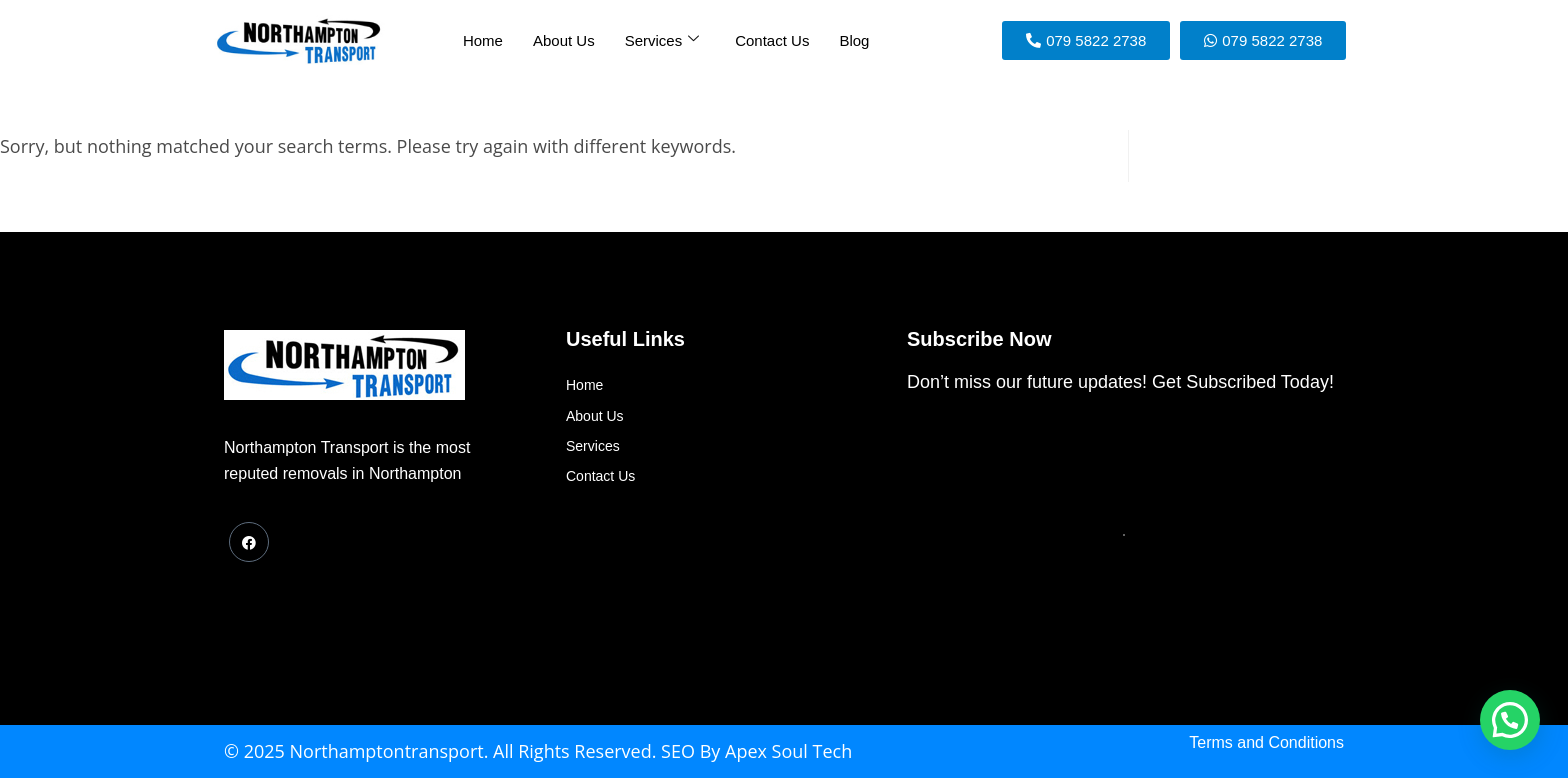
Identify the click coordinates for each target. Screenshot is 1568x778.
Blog (854, 40)
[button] (1510, 720)
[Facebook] (249, 542)
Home (483, 40)
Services (662, 40)
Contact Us (772, 40)
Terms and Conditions (1266, 742)
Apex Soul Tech (788, 751)
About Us (564, 40)
